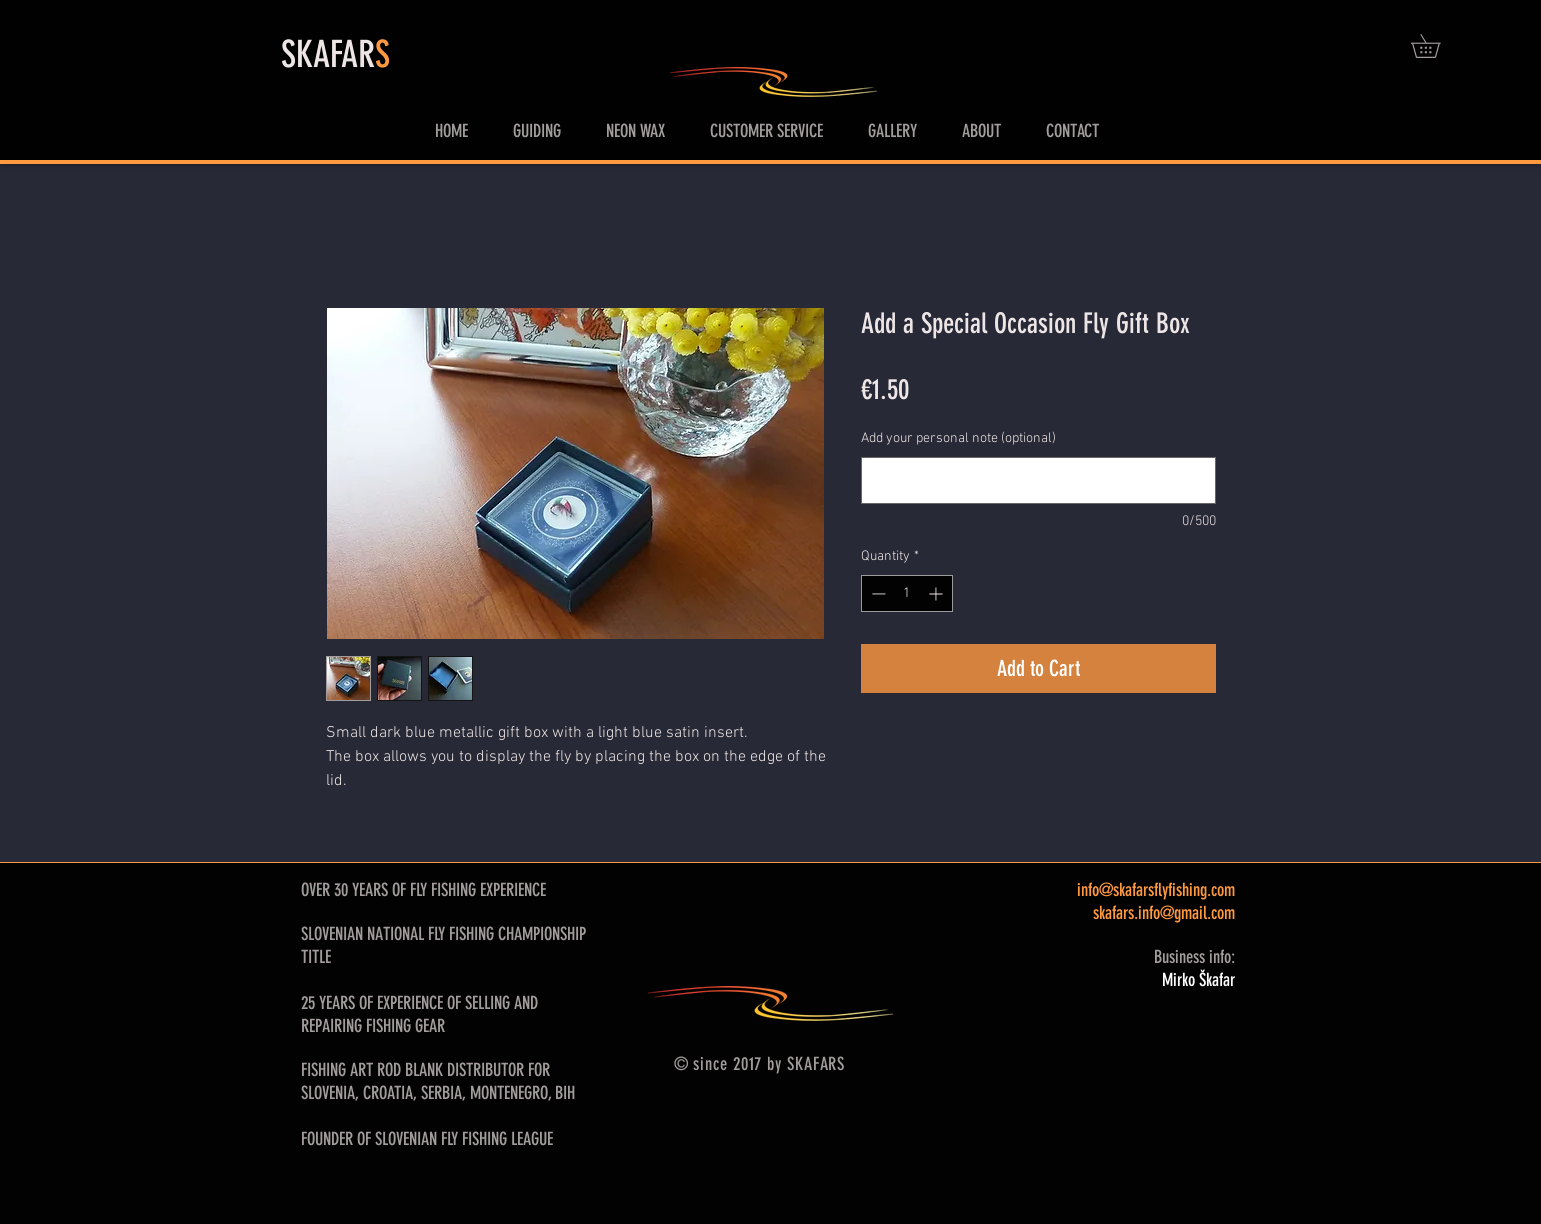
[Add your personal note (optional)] (1038, 480)
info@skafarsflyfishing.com (1156, 890)
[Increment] (937, 593)
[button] (1437, 46)
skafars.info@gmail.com (1164, 913)
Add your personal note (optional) (958, 438)
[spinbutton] (907, 593)
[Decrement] (876, 593)
